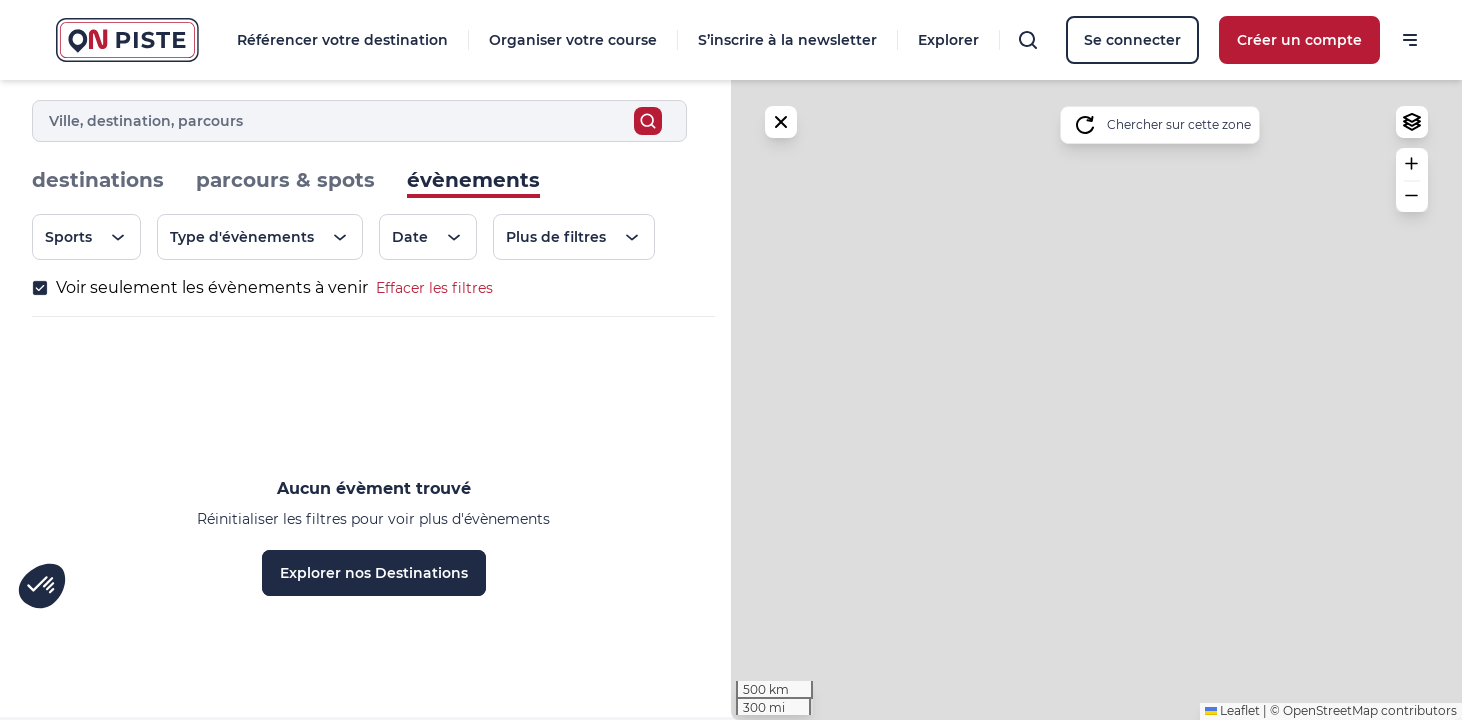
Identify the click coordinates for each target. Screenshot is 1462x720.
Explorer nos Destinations (374, 573)
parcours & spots (285, 180)
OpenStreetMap (1330, 710)
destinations (98, 180)
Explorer (948, 40)
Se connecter (1132, 40)
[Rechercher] (1028, 40)
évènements (473, 180)
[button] (1412, 164)
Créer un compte (1299, 40)
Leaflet (1232, 710)
